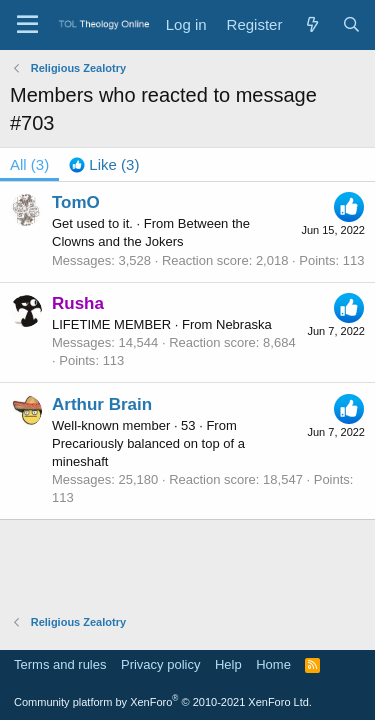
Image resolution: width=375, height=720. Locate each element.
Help (228, 664)
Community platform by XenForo (163, 702)
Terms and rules (60, 664)
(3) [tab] (29, 164)
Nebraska (244, 324)
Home (273, 664)
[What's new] (311, 24)
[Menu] (27, 25)
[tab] (104, 164)
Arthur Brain (102, 404)
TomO (76, 202)
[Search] (351, 24)
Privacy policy (160, 664)
